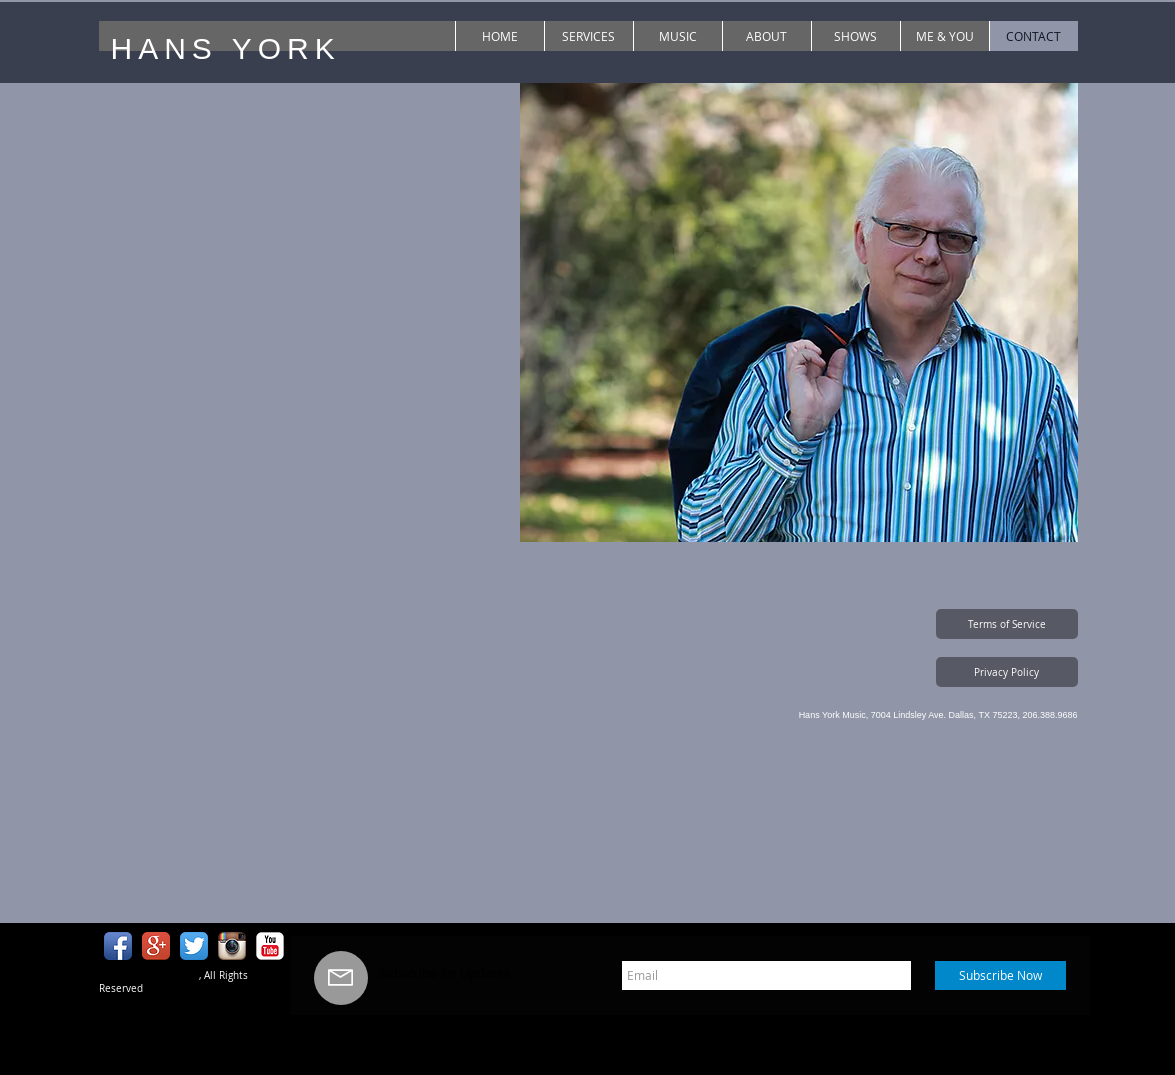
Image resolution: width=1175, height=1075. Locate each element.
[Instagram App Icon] (232, 946)
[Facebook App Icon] (118, 946)
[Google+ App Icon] (156, 946)
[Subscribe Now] (1000, 975)
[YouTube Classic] (270, 946)
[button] (1007, 624)
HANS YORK (226, 48)
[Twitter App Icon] (194, 946)
